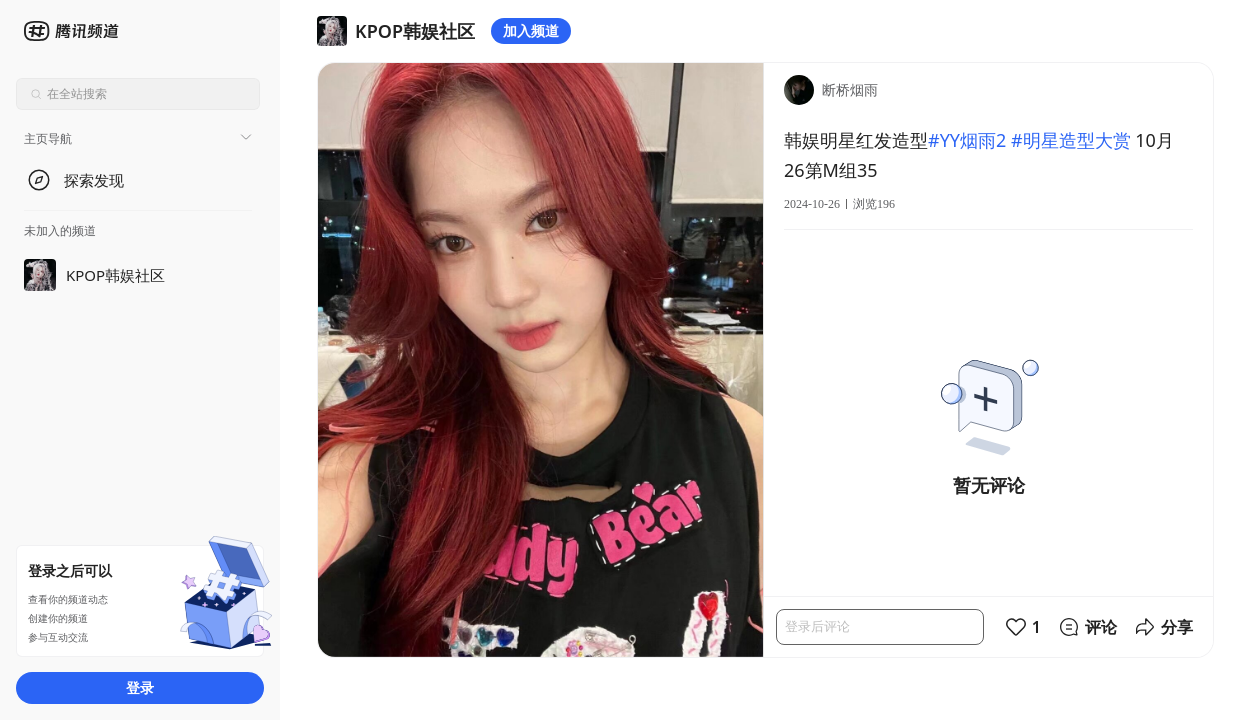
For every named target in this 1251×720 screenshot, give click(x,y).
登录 (140, 687)
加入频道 (531, 30)
